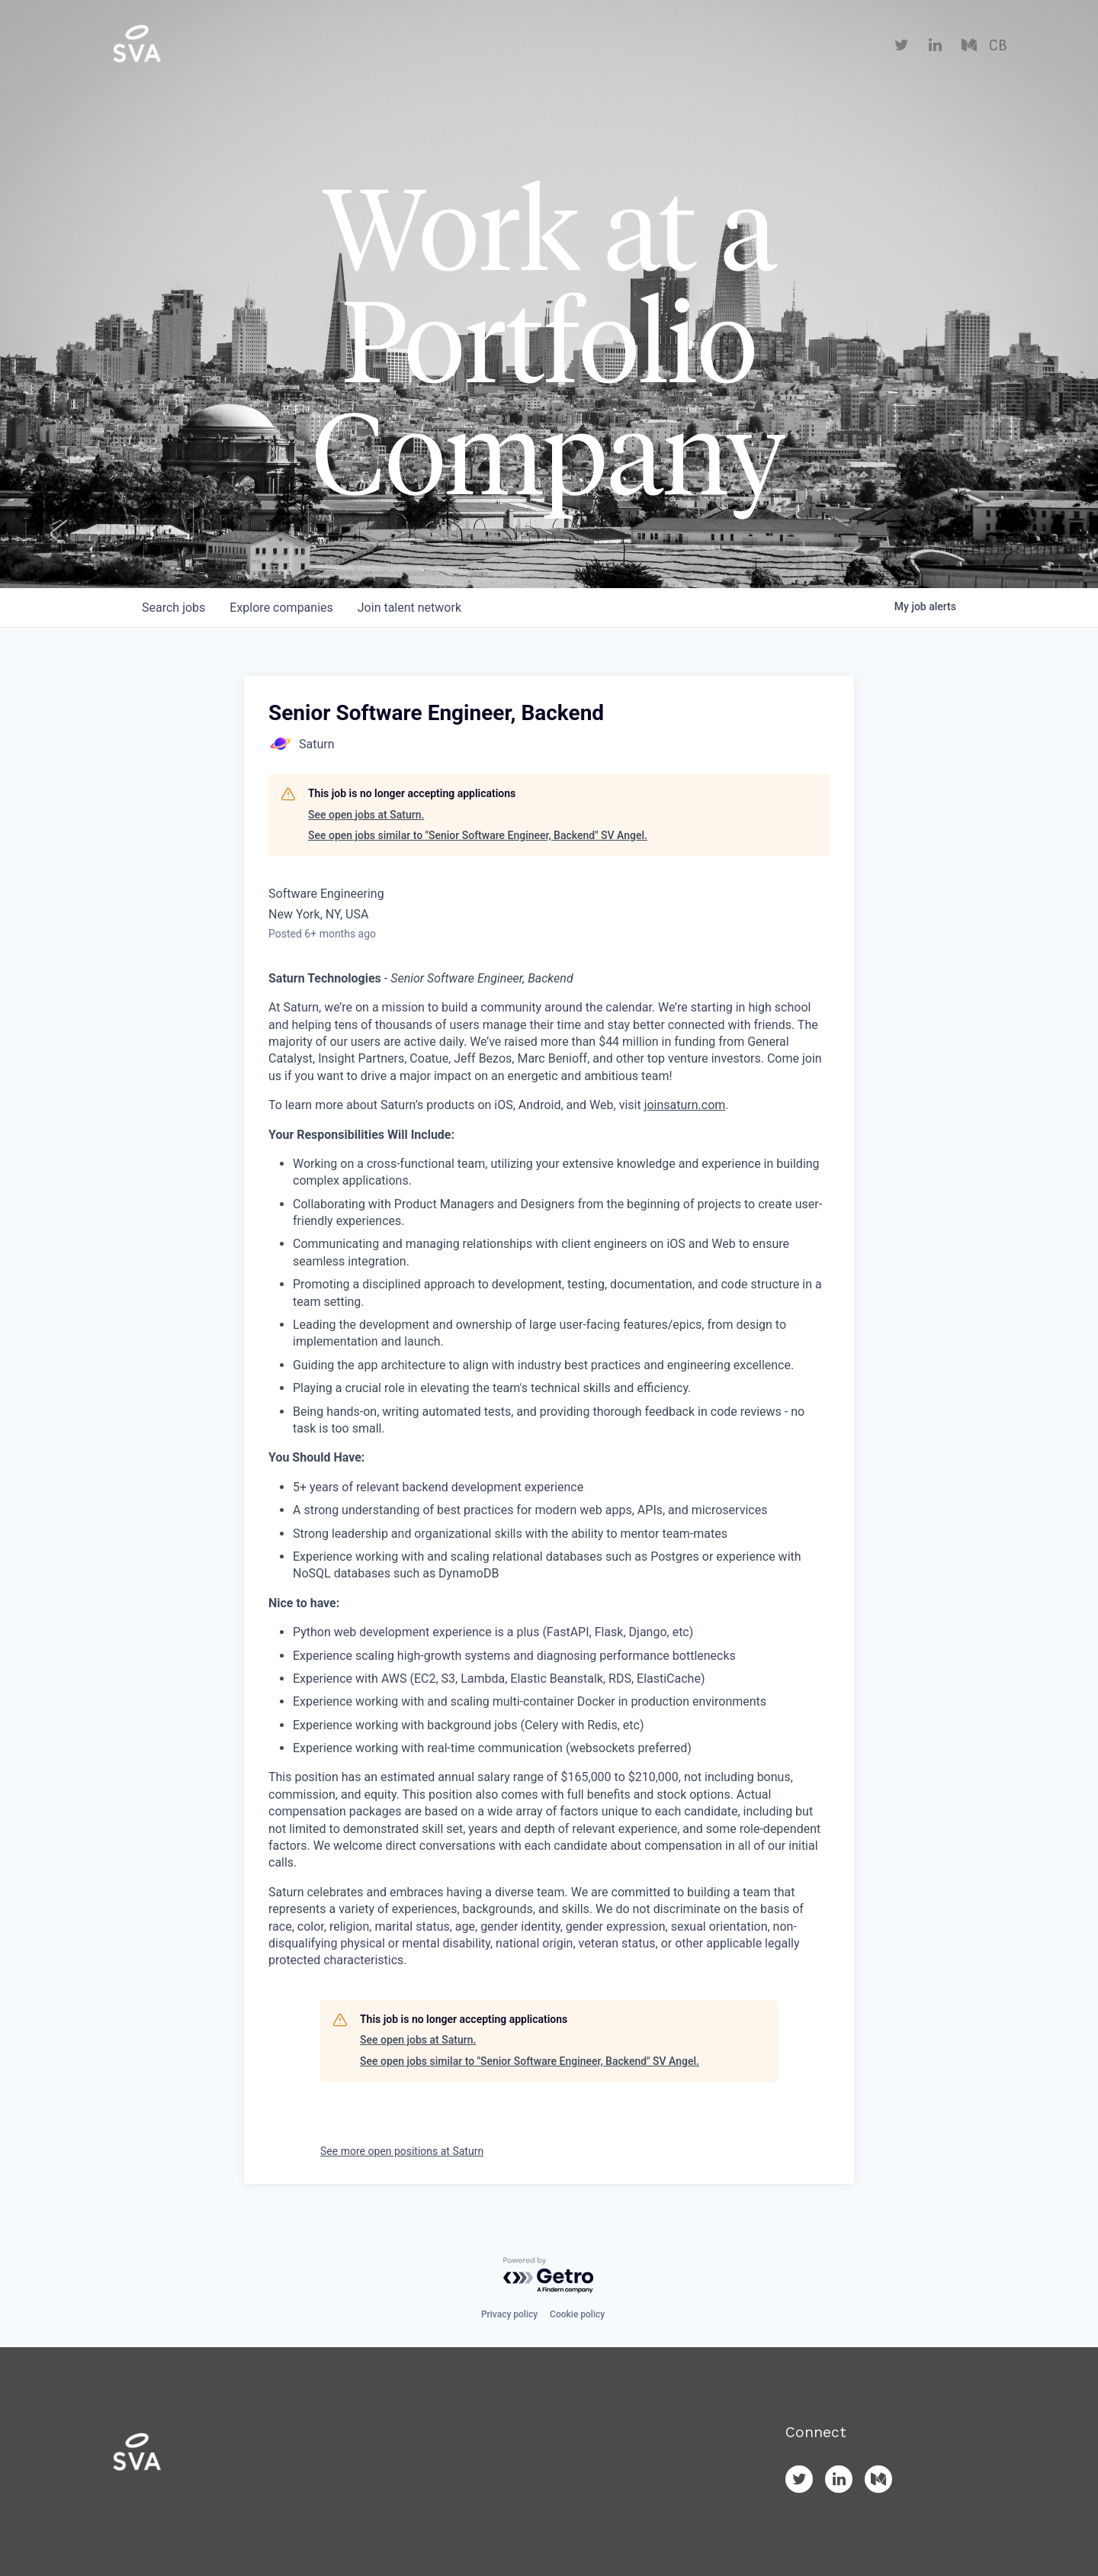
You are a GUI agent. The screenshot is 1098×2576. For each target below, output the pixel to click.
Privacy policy (509, 2314)
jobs (173, 607)
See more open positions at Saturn (401, 2151)
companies (281, 607)
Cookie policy (577, 2314)
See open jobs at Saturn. (366, 815)
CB (997, 46)
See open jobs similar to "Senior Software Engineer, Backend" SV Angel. (477, 835)
